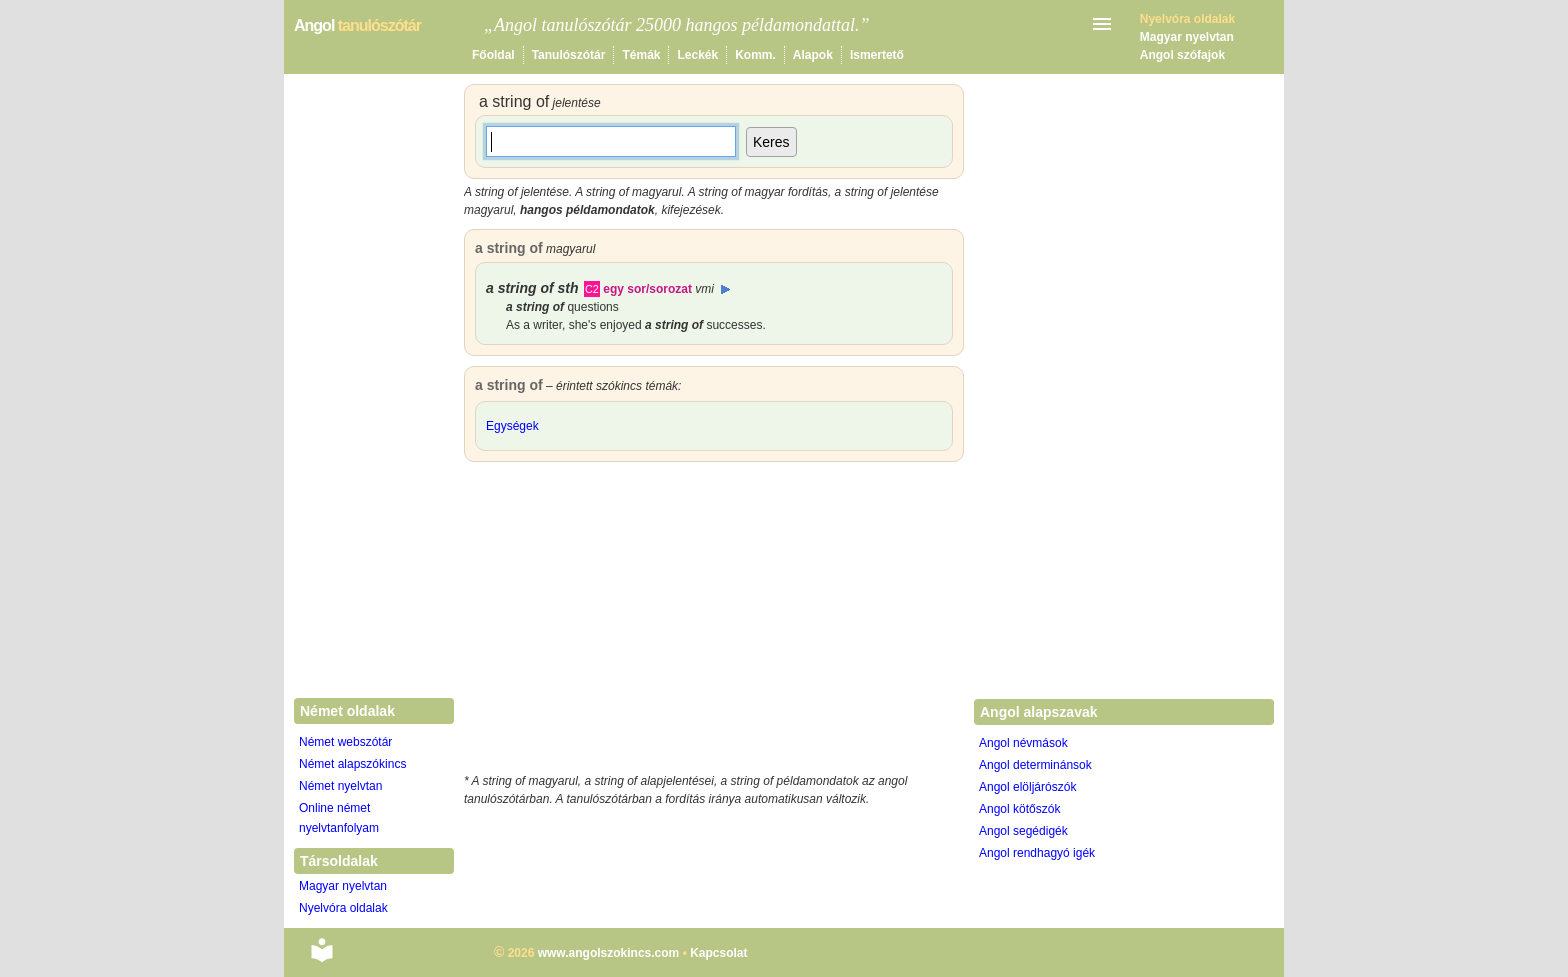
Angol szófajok (1182, 55)
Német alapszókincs (352, 764)
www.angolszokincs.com (609, 953)
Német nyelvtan (340, 786)
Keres (771, 142)
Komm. (755, 55)
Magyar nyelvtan (1187, 37)
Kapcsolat (718, 953)
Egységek (512, 426)
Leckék (697, 55)
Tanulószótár (569, 55)
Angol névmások (1023, 743)
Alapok (813, 55)
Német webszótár (345, 742)
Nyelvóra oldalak (343, 908)
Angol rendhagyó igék (1037, 853)
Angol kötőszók (1019, 809)
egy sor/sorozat (658, 289)
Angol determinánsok (1035, 765)
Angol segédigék (1023, 831)
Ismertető (877, 55)
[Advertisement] (714, 622)
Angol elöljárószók (1027, 787)
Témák (641, 55)
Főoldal (493, 55)
